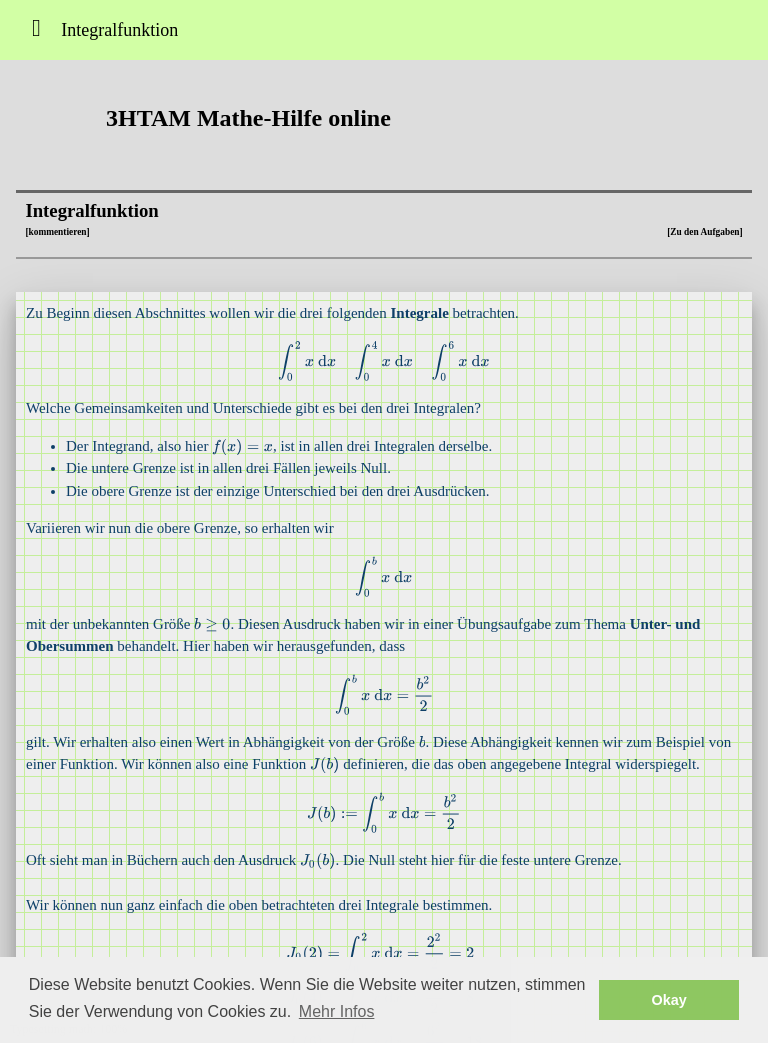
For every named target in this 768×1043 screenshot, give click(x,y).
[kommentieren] (57, 232)
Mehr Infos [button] (337, 1011)
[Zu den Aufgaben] (704, 232)
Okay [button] (669, 1000)
